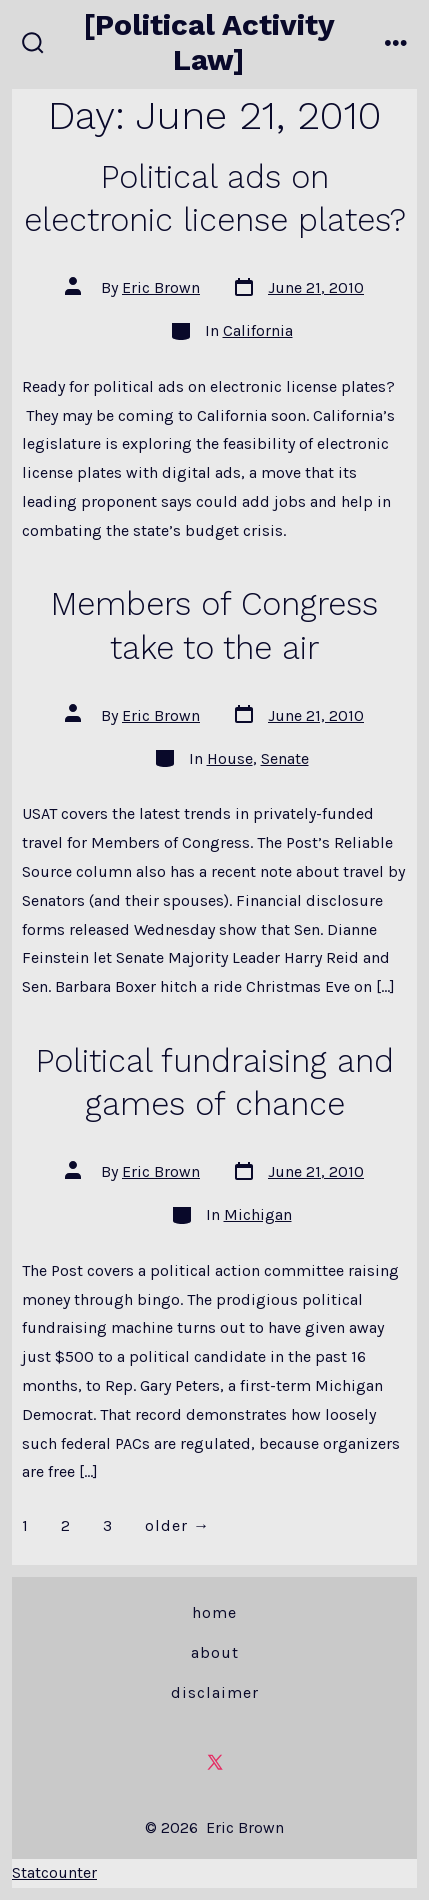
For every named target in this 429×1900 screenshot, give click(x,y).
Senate (285, 758)
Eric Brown (161, 287)
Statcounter (54, 1872)
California (258, 330)
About (215, 1652)
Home (214, 1612)
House (230, 758)
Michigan (258, 1214)
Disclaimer (215, 1692)
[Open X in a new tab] (215, 1762)
